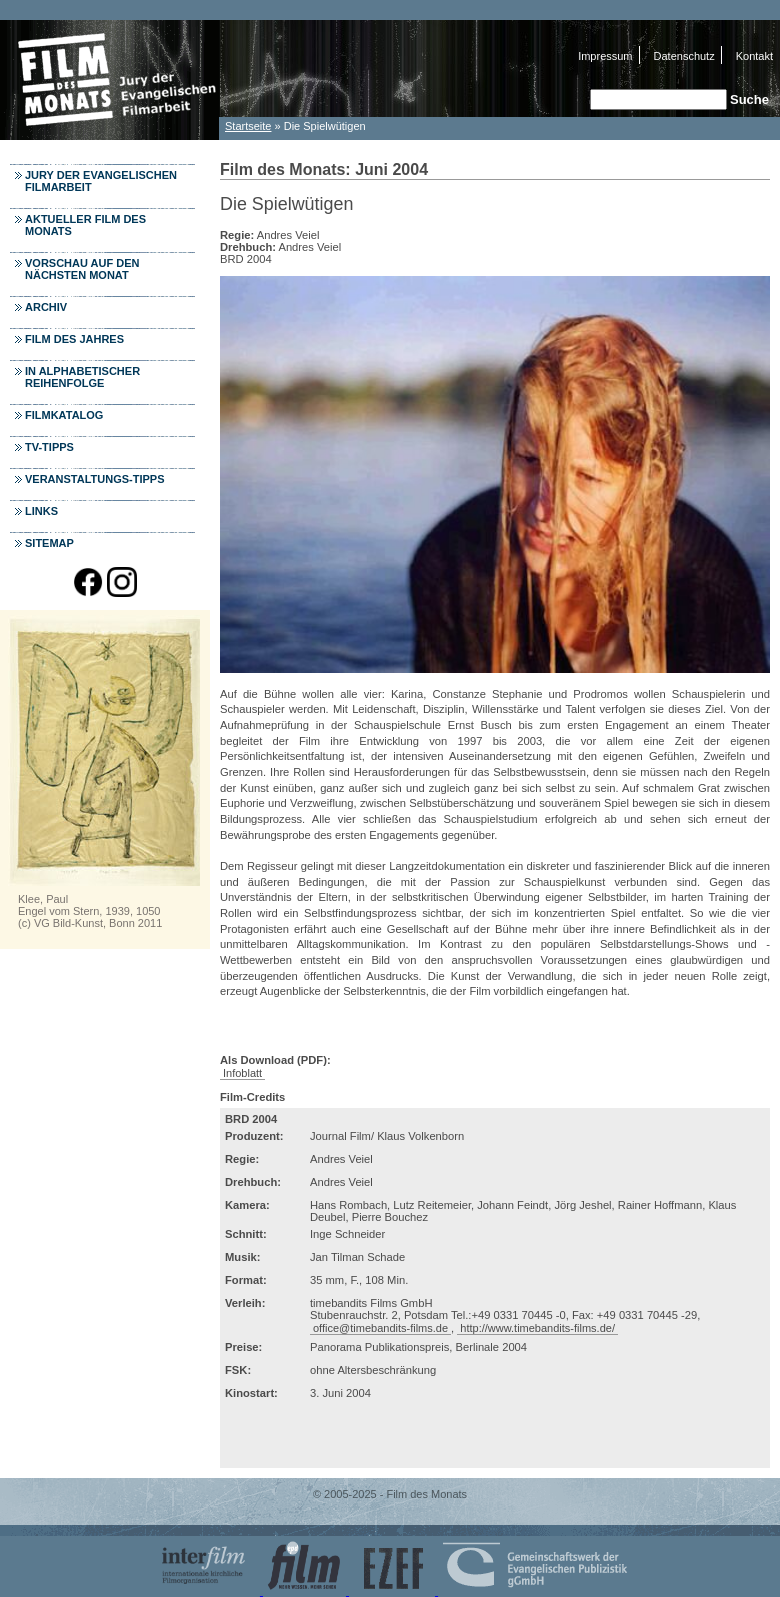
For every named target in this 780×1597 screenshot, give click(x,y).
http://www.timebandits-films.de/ (537, 1328)
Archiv (46, 307)
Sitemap (49, 543)
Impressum (605, 56)
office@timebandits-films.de (380, 1328)
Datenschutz (684, 56)
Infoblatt (242, 1073)
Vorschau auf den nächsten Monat (82, 269)
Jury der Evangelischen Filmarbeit (101, 181)
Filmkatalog (64, 415)
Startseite (248, 126)
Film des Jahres (74, 339)
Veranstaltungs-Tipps (95, 479)
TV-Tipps (49, 447)
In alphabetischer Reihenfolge (82, 377)
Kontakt (754, 56)
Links (41, 511)
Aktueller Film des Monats (85, 225)
